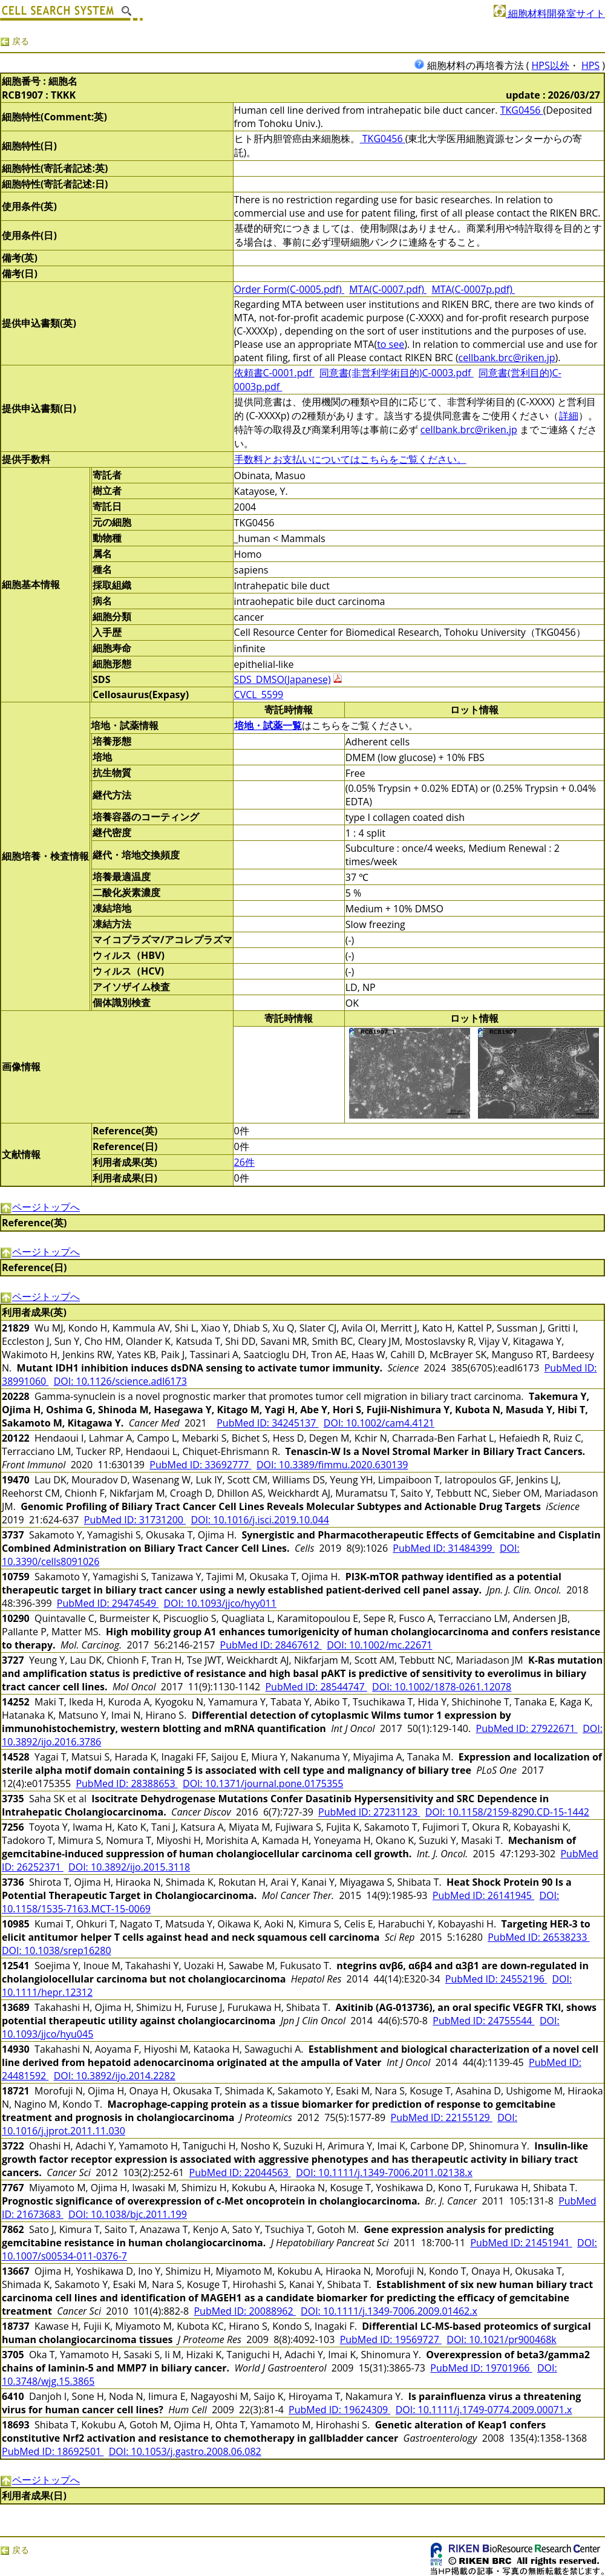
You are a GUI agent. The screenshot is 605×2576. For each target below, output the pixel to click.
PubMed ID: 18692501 (52, 2451)
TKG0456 (521, 110)
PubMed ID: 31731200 (135, 1519)
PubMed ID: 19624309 (339, 2409)
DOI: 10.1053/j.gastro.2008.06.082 (185, 2451)
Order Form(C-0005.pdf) (289, 289)
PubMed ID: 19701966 (481, 2368)
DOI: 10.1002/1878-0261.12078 (441, 1686)
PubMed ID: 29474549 (108, 1603)
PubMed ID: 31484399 (443, 1548)
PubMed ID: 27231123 (369, 1812)
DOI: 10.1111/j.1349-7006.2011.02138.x (384, 2172)
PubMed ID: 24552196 (496, 1979)
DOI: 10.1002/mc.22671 (379, 1645)
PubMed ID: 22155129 (441, 2117)
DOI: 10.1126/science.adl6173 (120, 1381)
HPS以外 (550, 65)
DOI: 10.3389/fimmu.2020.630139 (332, 1464)
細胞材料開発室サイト (549, 13)
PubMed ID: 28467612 (271, 1645)
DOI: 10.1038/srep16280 (56, 1950)
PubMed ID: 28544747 (316, 1686)
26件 (244, 1162)
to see (390, 344)
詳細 (568, 415)
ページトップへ (40, 1207)
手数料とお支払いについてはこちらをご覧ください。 (350, 459)
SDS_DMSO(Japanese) (282, 679)
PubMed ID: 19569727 (391, 2339)
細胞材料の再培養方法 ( (472, 65)
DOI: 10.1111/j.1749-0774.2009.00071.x (484, 2409)
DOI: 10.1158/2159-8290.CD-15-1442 (507, 1812)
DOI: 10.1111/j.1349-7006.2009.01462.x (389, 2311)
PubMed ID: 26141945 (483, 1895)
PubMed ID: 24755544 (483, 2020)
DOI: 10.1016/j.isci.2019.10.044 (260, 1519)
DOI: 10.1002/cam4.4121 (379, 1423)
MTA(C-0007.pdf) (388, 289)
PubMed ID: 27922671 (527, 1728)
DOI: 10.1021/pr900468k (501, 2339)
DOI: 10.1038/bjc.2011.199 (127, 2214)
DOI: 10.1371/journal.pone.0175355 (263, 1783)
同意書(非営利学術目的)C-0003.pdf (396, 372)
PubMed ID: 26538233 (538, 1937)
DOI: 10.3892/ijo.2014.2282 (114, 2075)
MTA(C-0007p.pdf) (473, 289)
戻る (14, 41)
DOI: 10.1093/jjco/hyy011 (220, 1603)
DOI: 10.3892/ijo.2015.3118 (129, 1867)
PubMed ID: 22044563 (240, 2172)
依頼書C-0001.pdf (274, 372)
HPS (590, 65)
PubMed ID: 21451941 (521, 2242)
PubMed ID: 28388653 (126, 1783)
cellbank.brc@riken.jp (507, 357)
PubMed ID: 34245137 (267, 1423)
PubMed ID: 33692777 (200, 1464)
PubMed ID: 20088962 (244, 2311)
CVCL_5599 (259, 694)
